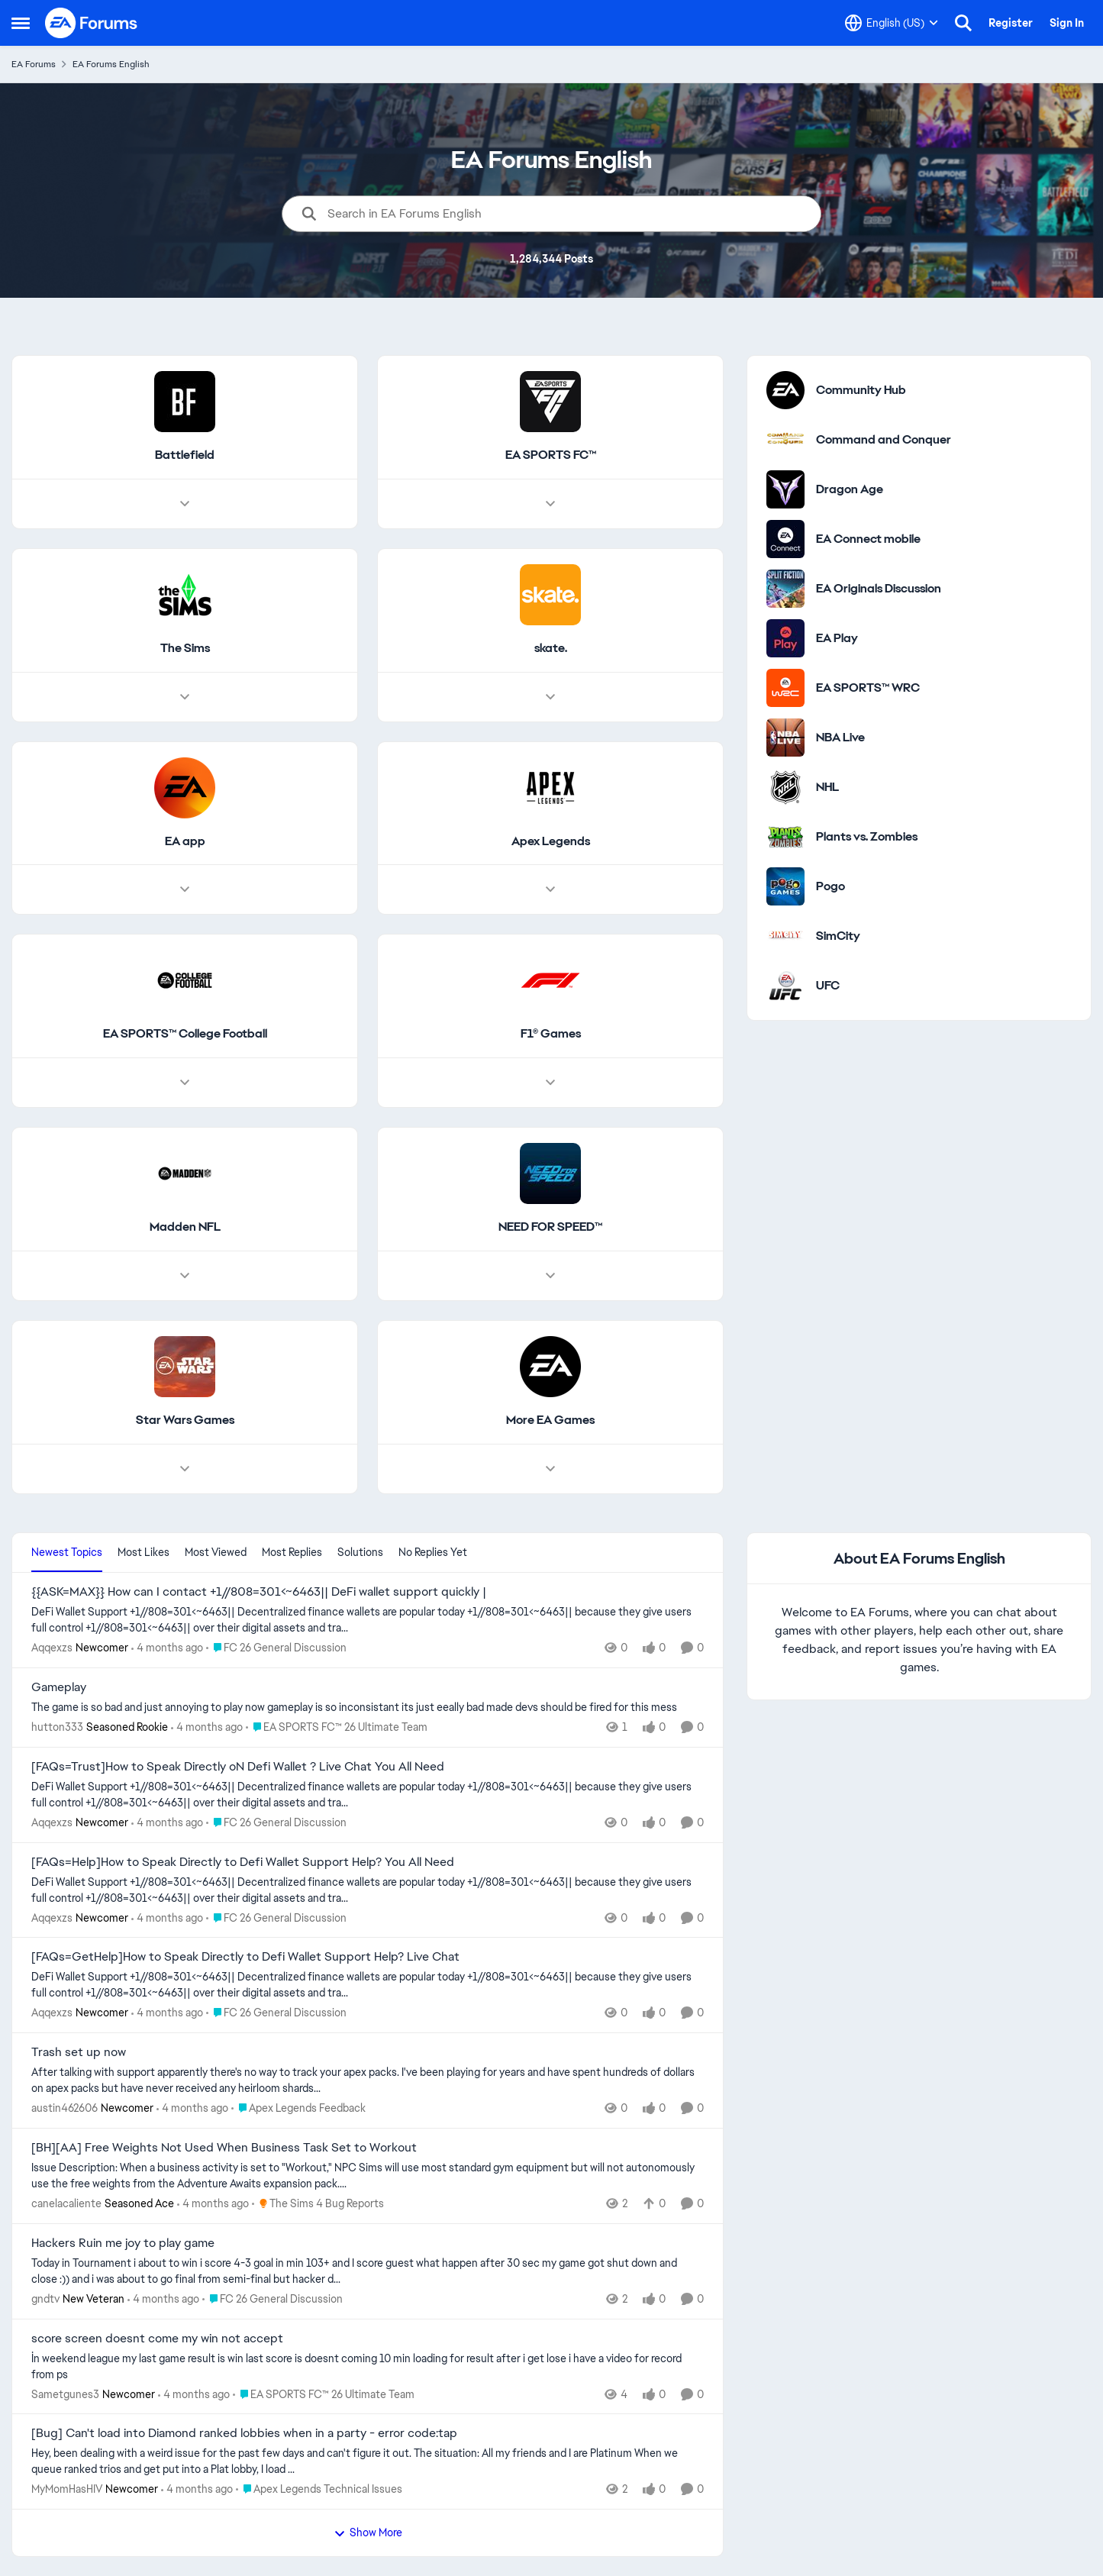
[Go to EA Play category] (785, 638)
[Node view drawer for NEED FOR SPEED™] (550, 1276)
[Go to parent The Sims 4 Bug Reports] (318, 2204)
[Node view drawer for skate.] (550, 697)
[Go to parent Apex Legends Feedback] (298, 2108)
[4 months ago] (167, 1648)
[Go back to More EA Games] (550, 1420)
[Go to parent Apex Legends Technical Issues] (319, 2489)
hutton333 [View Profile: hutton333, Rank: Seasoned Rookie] (57, 1727)
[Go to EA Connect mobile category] (785, 539)
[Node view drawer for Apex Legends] (550, 890)
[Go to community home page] (91, 23)
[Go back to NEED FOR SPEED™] (550, 1228)
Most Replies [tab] (292, 1552)
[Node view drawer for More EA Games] (550, 1469)
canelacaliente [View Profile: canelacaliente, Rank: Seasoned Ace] (66, 2203)
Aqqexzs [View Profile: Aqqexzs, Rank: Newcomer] (52, 1647)
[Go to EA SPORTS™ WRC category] (785, 688)
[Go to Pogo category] (785, 886)
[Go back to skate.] (550, 649)
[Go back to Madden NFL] (185, 1228)
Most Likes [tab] (143, 1552)
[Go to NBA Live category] (785, 737)
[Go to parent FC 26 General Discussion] (276, 1648)
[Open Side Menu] (20, 22)
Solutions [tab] (360, 1552)
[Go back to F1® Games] (551, 1035)
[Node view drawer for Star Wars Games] (185, 1469)
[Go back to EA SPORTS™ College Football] (185, 1035)
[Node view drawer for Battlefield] (185, 504)
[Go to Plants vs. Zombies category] (785, 837)
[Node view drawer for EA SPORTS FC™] (550, 504)
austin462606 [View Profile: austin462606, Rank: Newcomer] (64, 2108)
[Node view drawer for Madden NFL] (185, 1276)
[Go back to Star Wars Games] (185, 1420)
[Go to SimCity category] (785, 936)
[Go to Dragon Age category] (785, 489)
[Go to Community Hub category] (785, 390)
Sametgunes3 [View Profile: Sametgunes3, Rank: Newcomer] (65, 2393)
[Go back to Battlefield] (184, 455)
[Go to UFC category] (785, 986)
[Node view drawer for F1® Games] (550, 1083)
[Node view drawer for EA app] (185, 890)
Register (1011, 23)
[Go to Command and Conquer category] (785, 440)
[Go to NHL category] (785, 787)
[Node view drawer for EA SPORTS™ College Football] (185, 1083)
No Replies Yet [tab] (432, 1552)
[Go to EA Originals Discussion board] (785, 589)
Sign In (1067, 23)
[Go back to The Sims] (185, 649)
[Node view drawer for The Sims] (185, 697)
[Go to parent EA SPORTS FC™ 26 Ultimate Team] (336, 1727)
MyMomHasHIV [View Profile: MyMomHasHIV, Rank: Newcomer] (66, 2489)
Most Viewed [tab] (216, 1552)
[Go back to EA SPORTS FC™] (550, 455)
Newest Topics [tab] (66, 1552)
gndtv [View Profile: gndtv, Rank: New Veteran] (45, 2299)
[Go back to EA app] (185, 842)
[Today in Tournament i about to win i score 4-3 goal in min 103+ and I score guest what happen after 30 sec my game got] (367, 2271)
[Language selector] (891, 23)
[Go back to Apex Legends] (550, 842)
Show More (368, 2532)
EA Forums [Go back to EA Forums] (33, 64)
